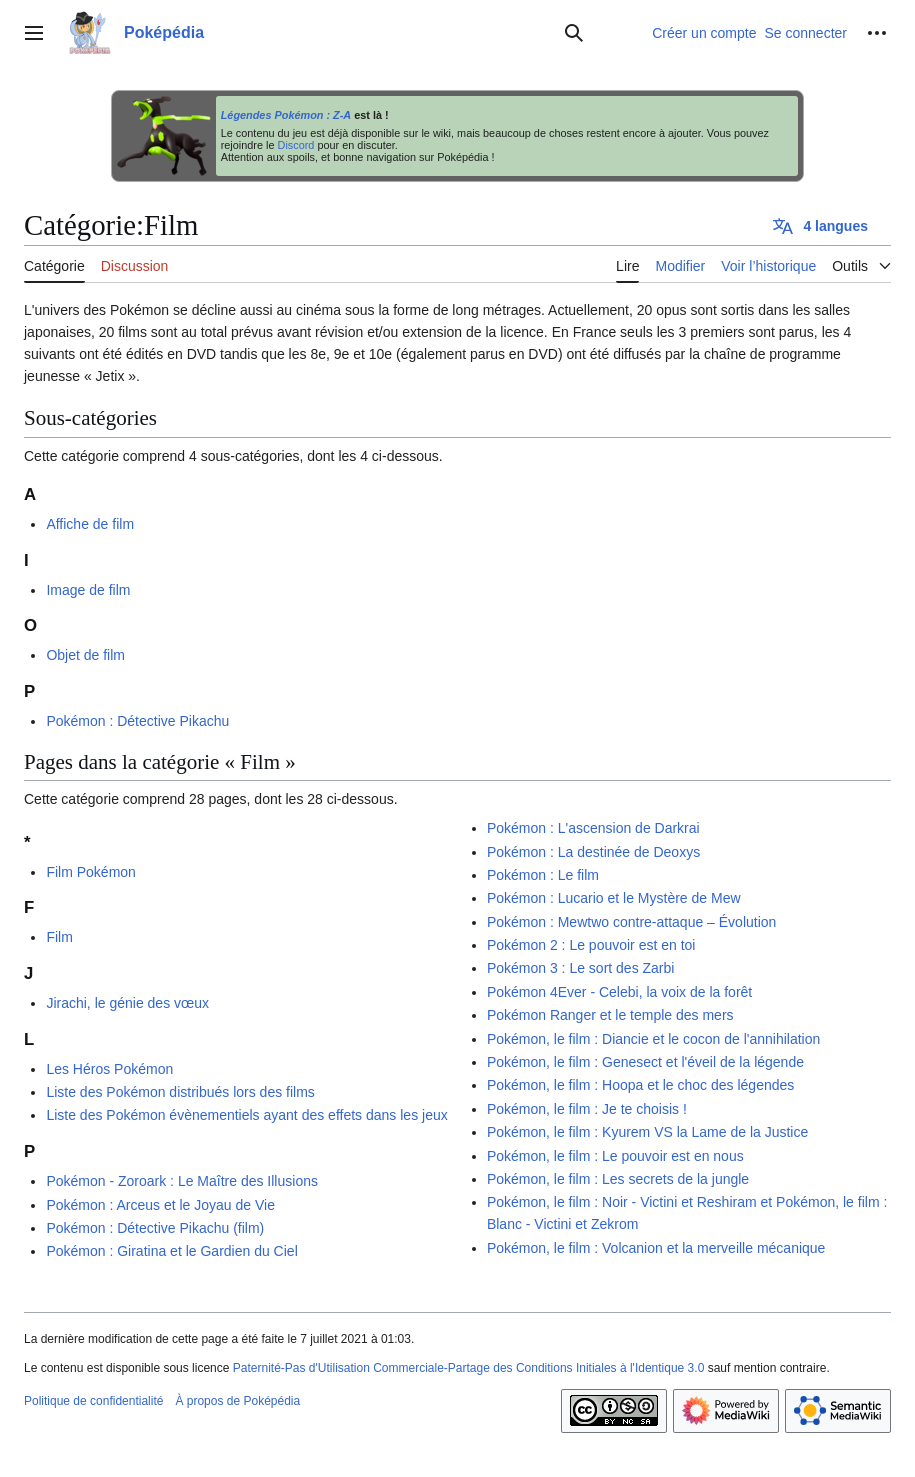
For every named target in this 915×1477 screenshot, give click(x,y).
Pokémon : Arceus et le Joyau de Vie (160, 1205)
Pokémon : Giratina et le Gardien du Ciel (171, 1251)
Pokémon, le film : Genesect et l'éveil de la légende (645, 1062)
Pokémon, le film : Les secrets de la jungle (618, 1179)
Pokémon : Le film (543, 875)
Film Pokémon (90, 872)
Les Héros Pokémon (109, 1069)
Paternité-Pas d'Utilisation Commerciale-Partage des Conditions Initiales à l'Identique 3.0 (469, 1368)
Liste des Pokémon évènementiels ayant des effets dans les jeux (246, 1115)
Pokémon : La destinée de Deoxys (593, 852)
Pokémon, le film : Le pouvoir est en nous (615, 1156)
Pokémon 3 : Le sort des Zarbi (581, 968)
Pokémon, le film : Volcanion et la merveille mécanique (656, 1248)
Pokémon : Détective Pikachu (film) (155, 1228)
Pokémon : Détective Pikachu (137, 721)
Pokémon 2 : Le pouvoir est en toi (591, 945)
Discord (296, 145)
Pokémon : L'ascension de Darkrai (593, 828)
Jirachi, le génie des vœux (127, 1003)
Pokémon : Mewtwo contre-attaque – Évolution (632, 922)
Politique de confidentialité (93, 1401)
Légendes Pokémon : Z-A (286, 115)
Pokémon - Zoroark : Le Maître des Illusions (182, 1181)
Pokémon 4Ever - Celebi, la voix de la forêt (619, 992)
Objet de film (85, 655)
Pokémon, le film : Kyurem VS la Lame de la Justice (647, 1132)
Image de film (88, 590)
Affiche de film (90, 524)
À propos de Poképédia (237, 1401)
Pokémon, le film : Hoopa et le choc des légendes (640, 1085)
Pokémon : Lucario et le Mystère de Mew (614, 898)
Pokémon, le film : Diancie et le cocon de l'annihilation (653, 1039)
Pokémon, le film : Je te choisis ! (587, 1109)
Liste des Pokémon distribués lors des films (180, 1092)
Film (59, 937)
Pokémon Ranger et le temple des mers (610, 1015)
